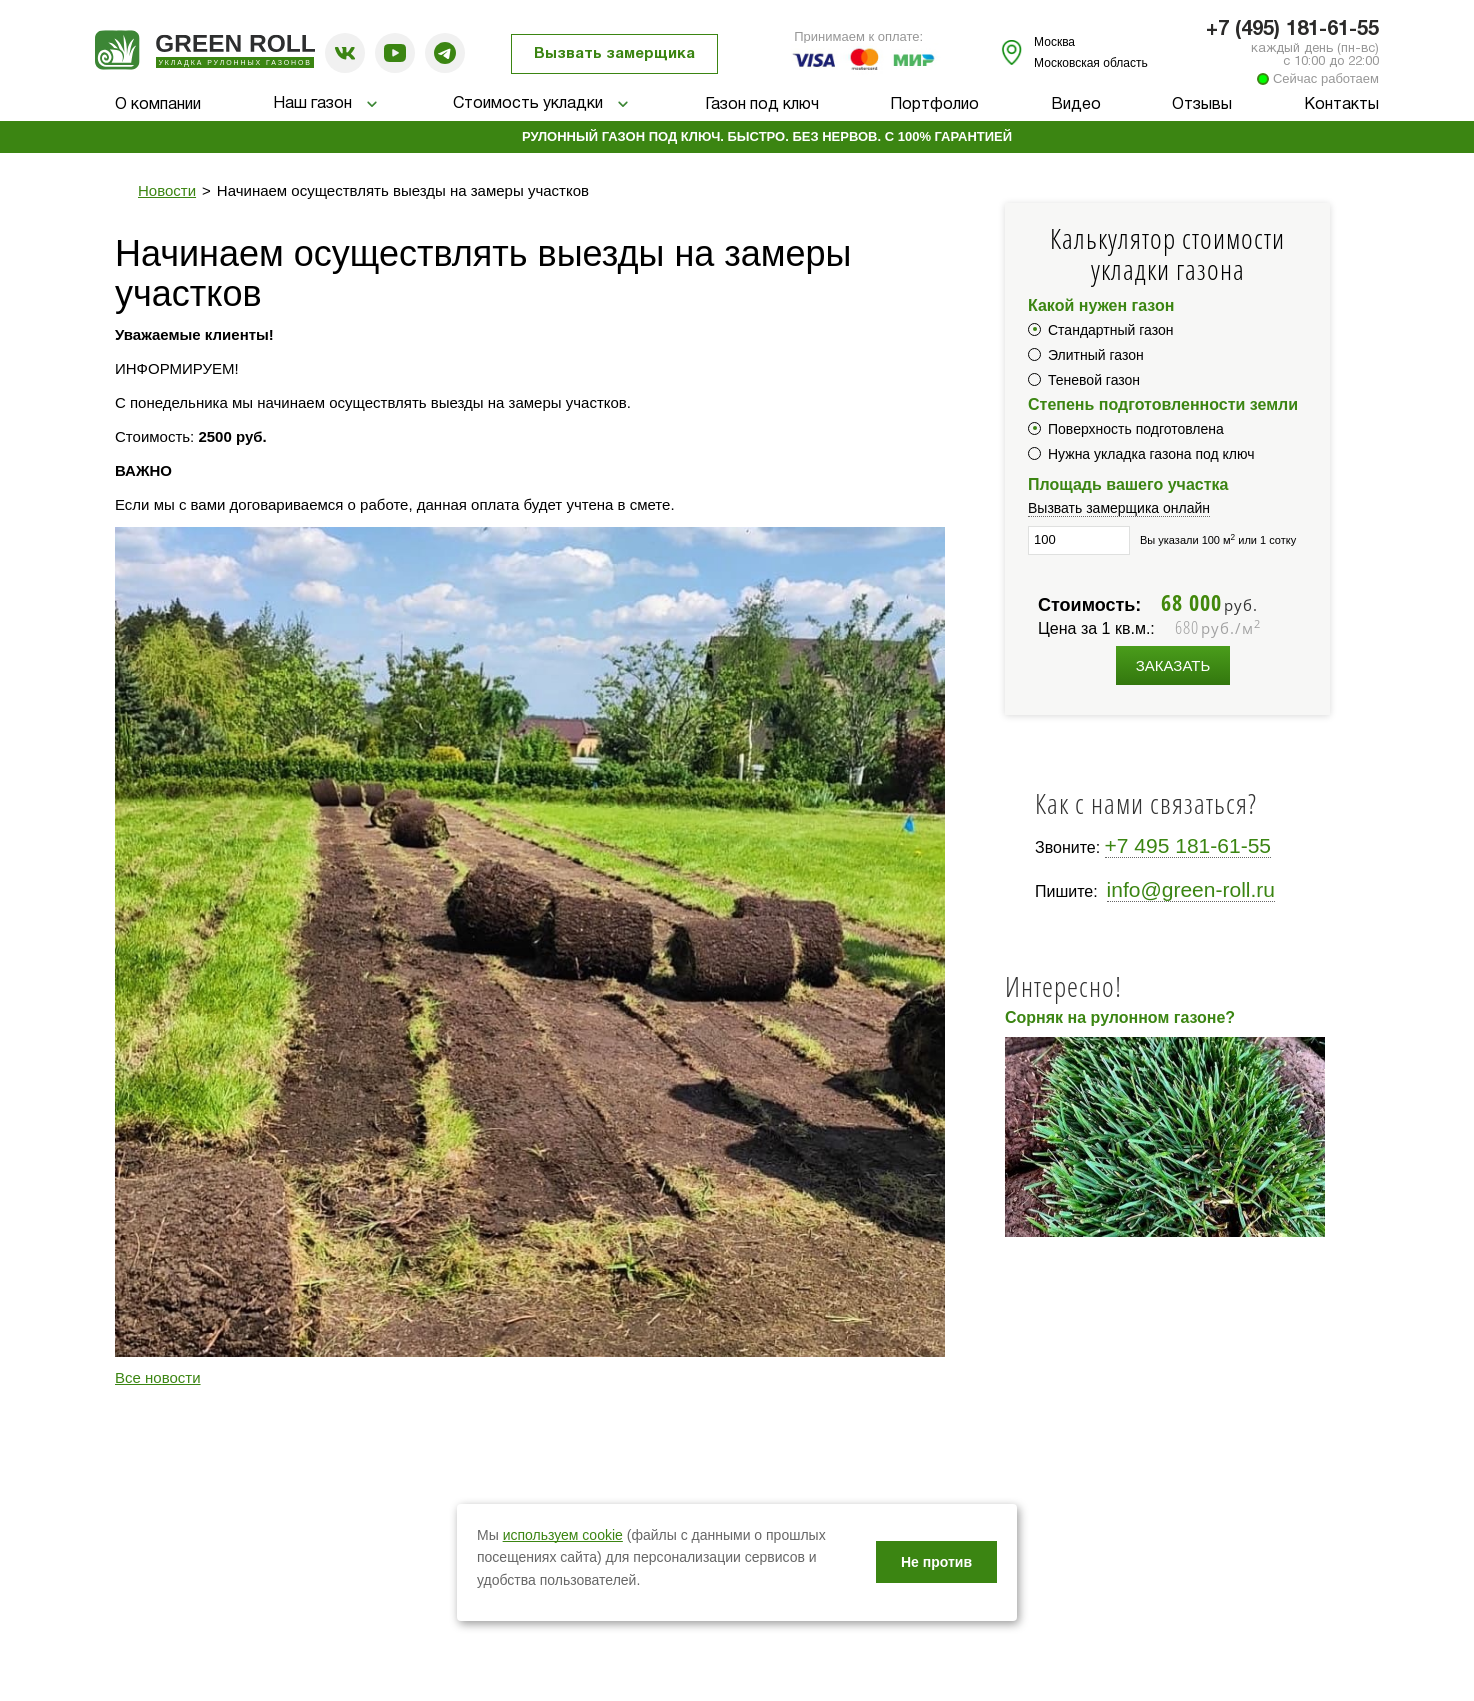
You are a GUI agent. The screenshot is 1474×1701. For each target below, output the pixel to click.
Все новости (158, 1377)
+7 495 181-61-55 (1188, 845)
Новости (167, 190)
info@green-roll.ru (1191, 889)
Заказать (1173, 665)
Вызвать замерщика (614, 54)
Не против (936, 1562)
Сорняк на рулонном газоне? (1120, 1017)
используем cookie (563, 1535)
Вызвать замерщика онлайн (1119, 508)
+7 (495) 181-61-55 (1292, 30)
